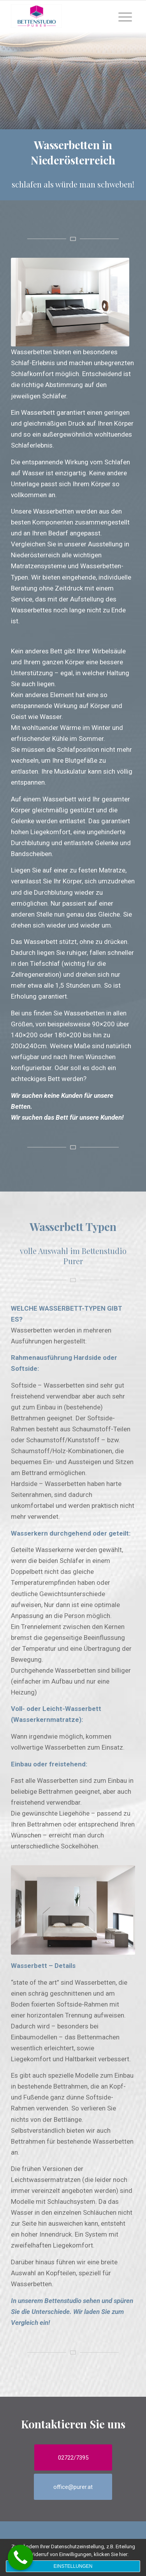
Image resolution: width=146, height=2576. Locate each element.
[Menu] (125, 16)
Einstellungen (72, 2566)
